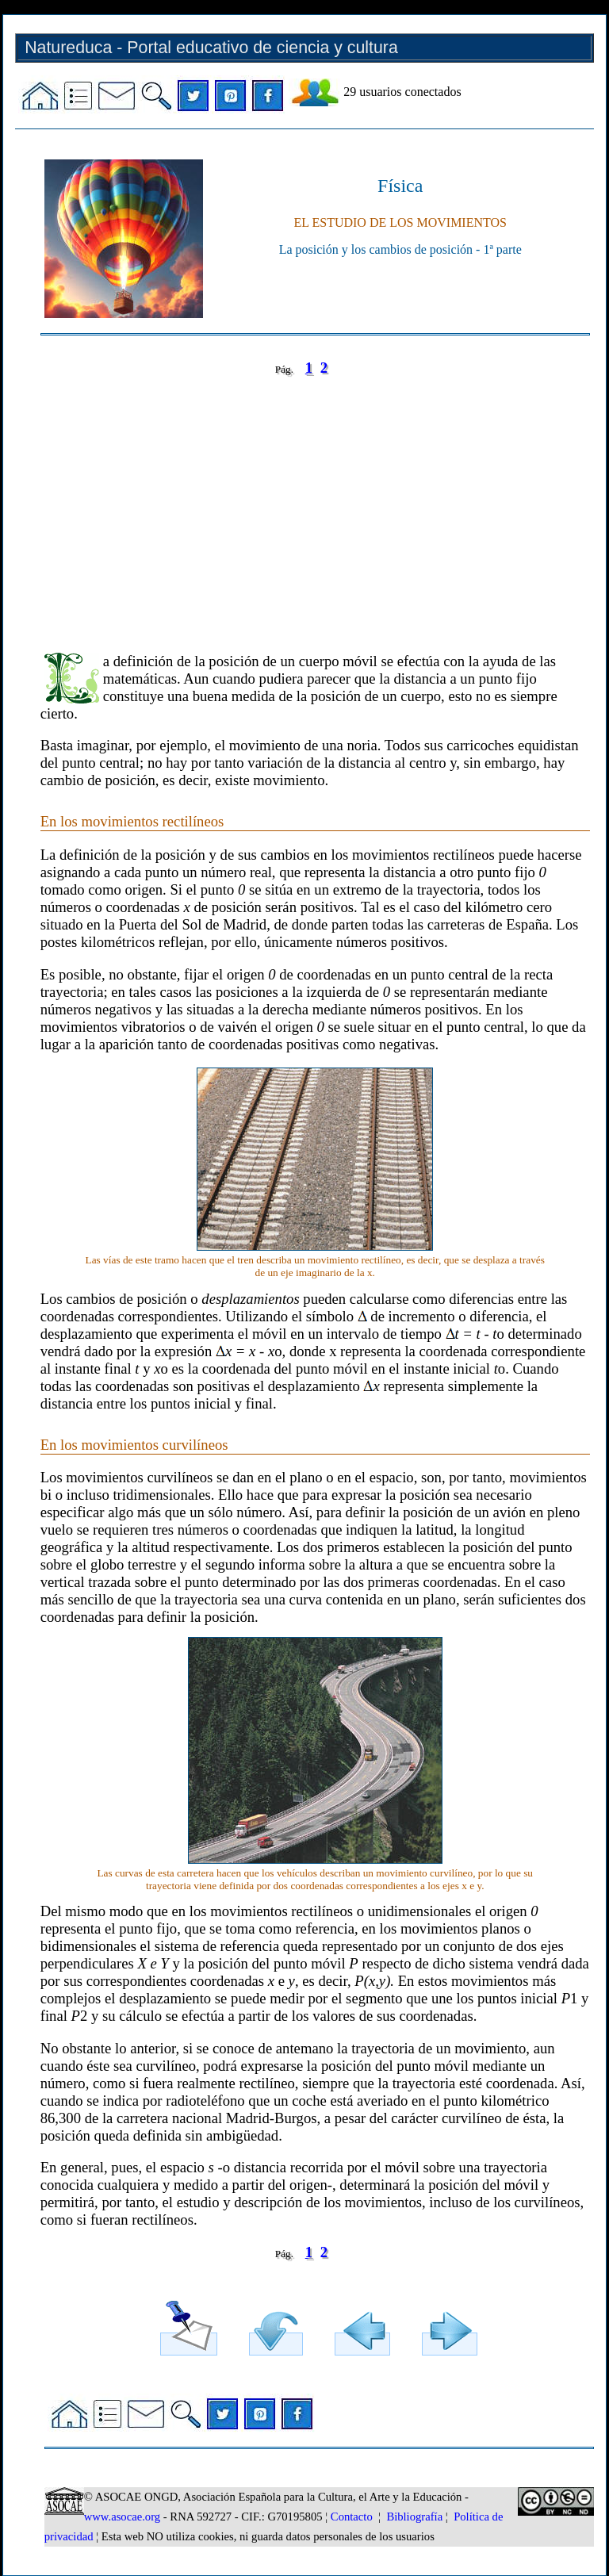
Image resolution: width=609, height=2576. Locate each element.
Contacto (352, 2516)
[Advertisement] (315, 503)
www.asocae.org (122, 2516)
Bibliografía (414, 2516)
